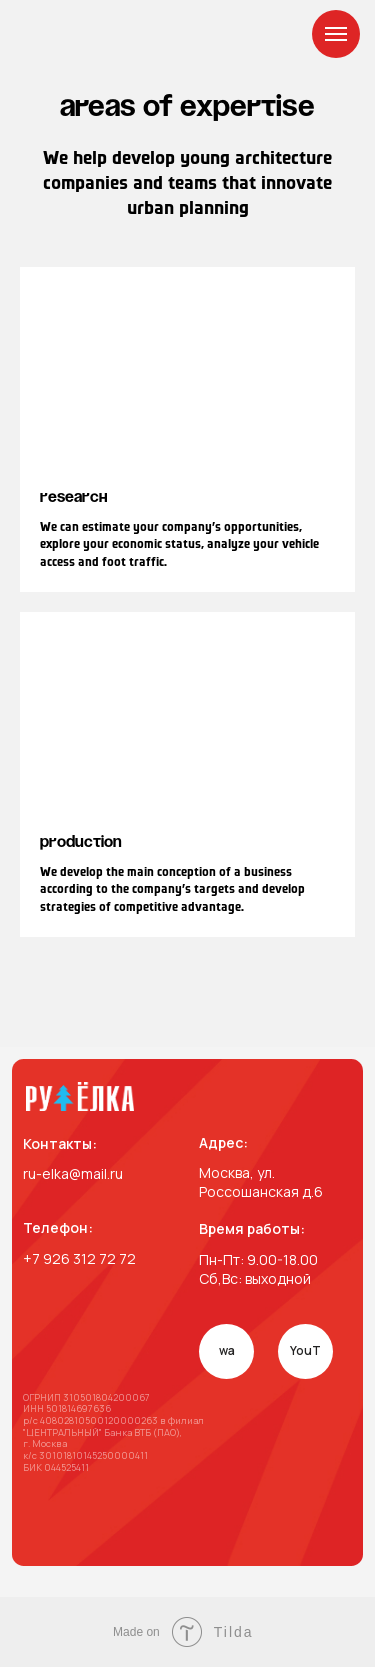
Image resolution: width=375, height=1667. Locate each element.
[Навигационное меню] (336, 34)
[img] (80, 1096)
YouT (305, 1351)
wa (227, 1351)
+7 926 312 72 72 (79, 1258)
